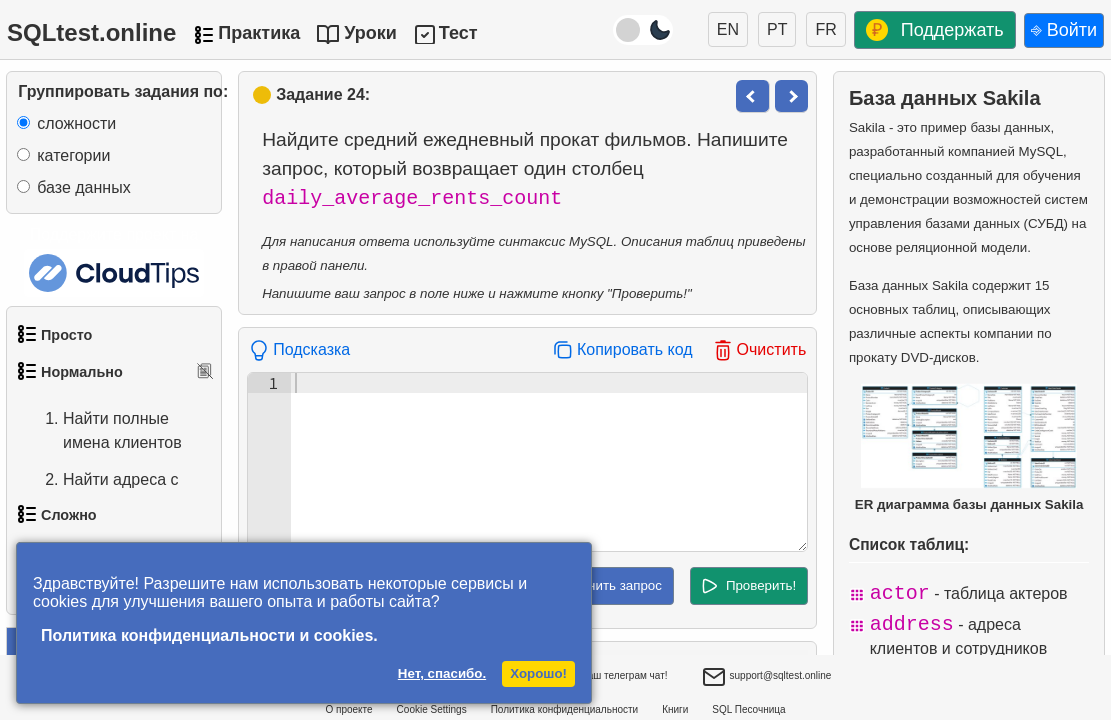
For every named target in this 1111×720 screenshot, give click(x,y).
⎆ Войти (1064, 30)
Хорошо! (538, 673)
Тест (458, 33)
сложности (76, 123)
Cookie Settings (432, 709)
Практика (259, 33)
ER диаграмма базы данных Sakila (969, 448)
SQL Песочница (748, 709)
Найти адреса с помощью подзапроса (100, 504)
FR (825, 29)
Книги (675, 709)
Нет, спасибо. (442, 673)
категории (73, 155)
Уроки (370, 33)
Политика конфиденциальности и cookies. (209, 635)
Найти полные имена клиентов (102, 431)
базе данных (83, 187)
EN (728, 29)
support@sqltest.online (767, 678)
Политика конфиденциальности (565, 709)
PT (777, 29)
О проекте (348, 709)
